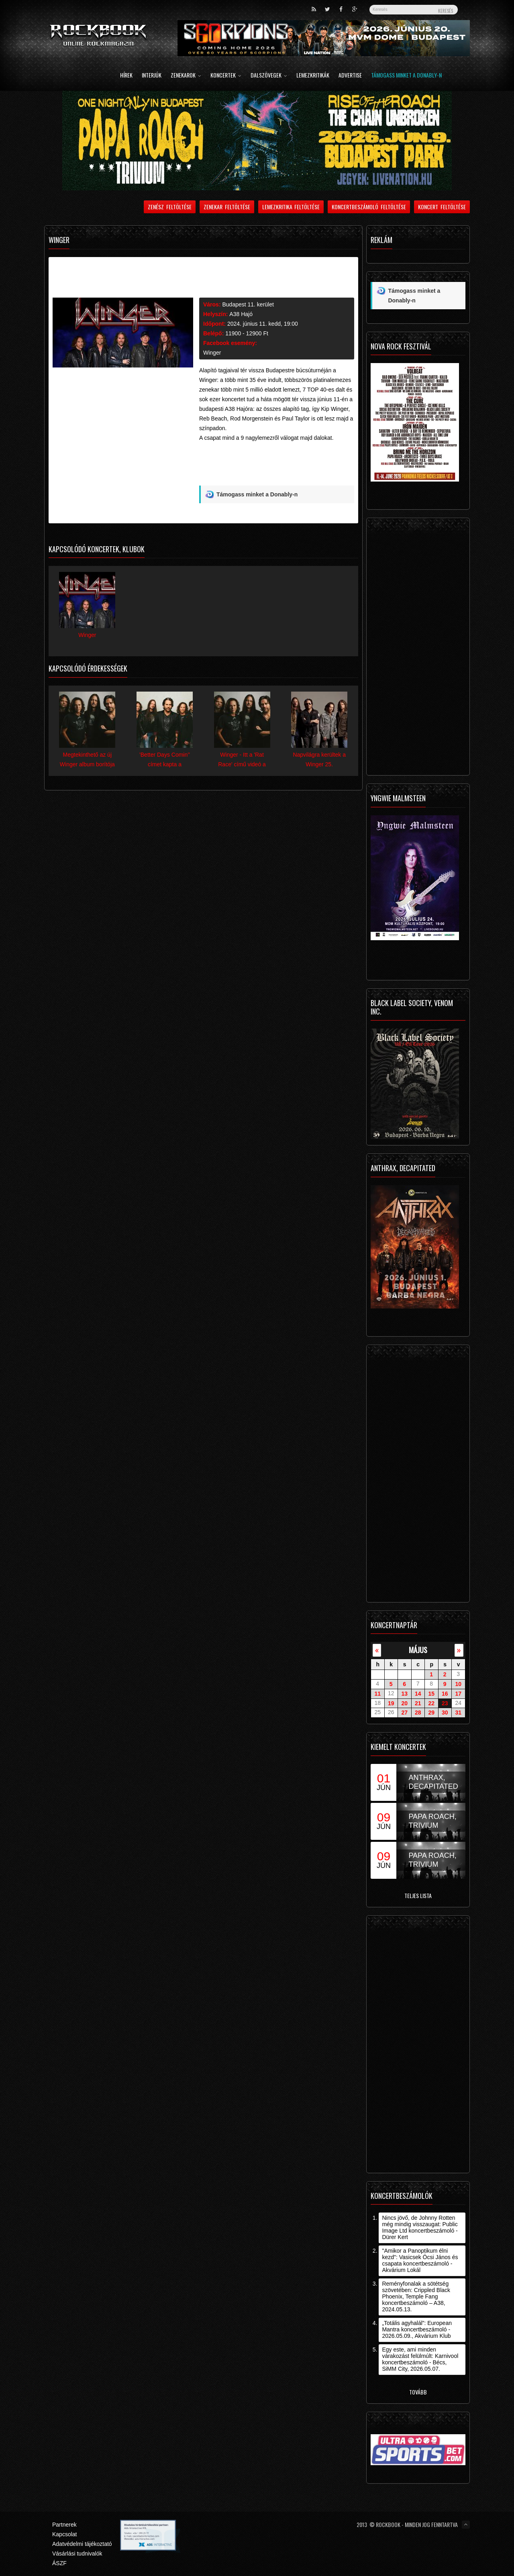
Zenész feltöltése (170, 206)
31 (458, 1712)
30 (445, 1712)
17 (458, 1693)
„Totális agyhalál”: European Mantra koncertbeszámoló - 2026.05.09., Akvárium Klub (417, 2329)
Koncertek (225, 75)
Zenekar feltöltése (227, 206)
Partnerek (64, 2524)
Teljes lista (418, 1895)
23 (445, 1703)
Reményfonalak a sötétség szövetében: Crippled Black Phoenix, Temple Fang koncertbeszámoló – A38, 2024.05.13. (416, 2296)
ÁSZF (59, 2563)
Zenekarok (186, 75)
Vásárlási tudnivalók (77, 2553)
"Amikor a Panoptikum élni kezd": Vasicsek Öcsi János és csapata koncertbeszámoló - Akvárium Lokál (420, 2260)
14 (418, 1693)
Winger (212, 352)
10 (458, 1684)
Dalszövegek (269, 75)
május (418, 1649)
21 (418, 1703)
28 (418, 1712)
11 (377, 1693)
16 (445, 1693)
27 (404, 1712)
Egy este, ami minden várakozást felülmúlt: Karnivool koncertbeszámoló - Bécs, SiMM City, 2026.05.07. (420, 2359)
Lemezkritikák (312, 75)
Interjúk (151, 75)
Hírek (126, 75)
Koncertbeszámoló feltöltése (369, 206)
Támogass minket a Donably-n (406, 75)
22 (431, 1703)
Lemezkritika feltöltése (291, 206)
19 (391, 1703)
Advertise (350, 75)
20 (404, 1703)
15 (431, 1693)
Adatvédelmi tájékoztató (82, 2544)
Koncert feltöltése (442, 206)
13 (404, 1693)
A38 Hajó (241, 314)
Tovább (418, 2392)
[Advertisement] (276, 467)
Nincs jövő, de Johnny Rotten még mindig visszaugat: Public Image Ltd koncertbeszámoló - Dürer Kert (419, 2227)
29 (431, 1712)
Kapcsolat (64, 2534)
